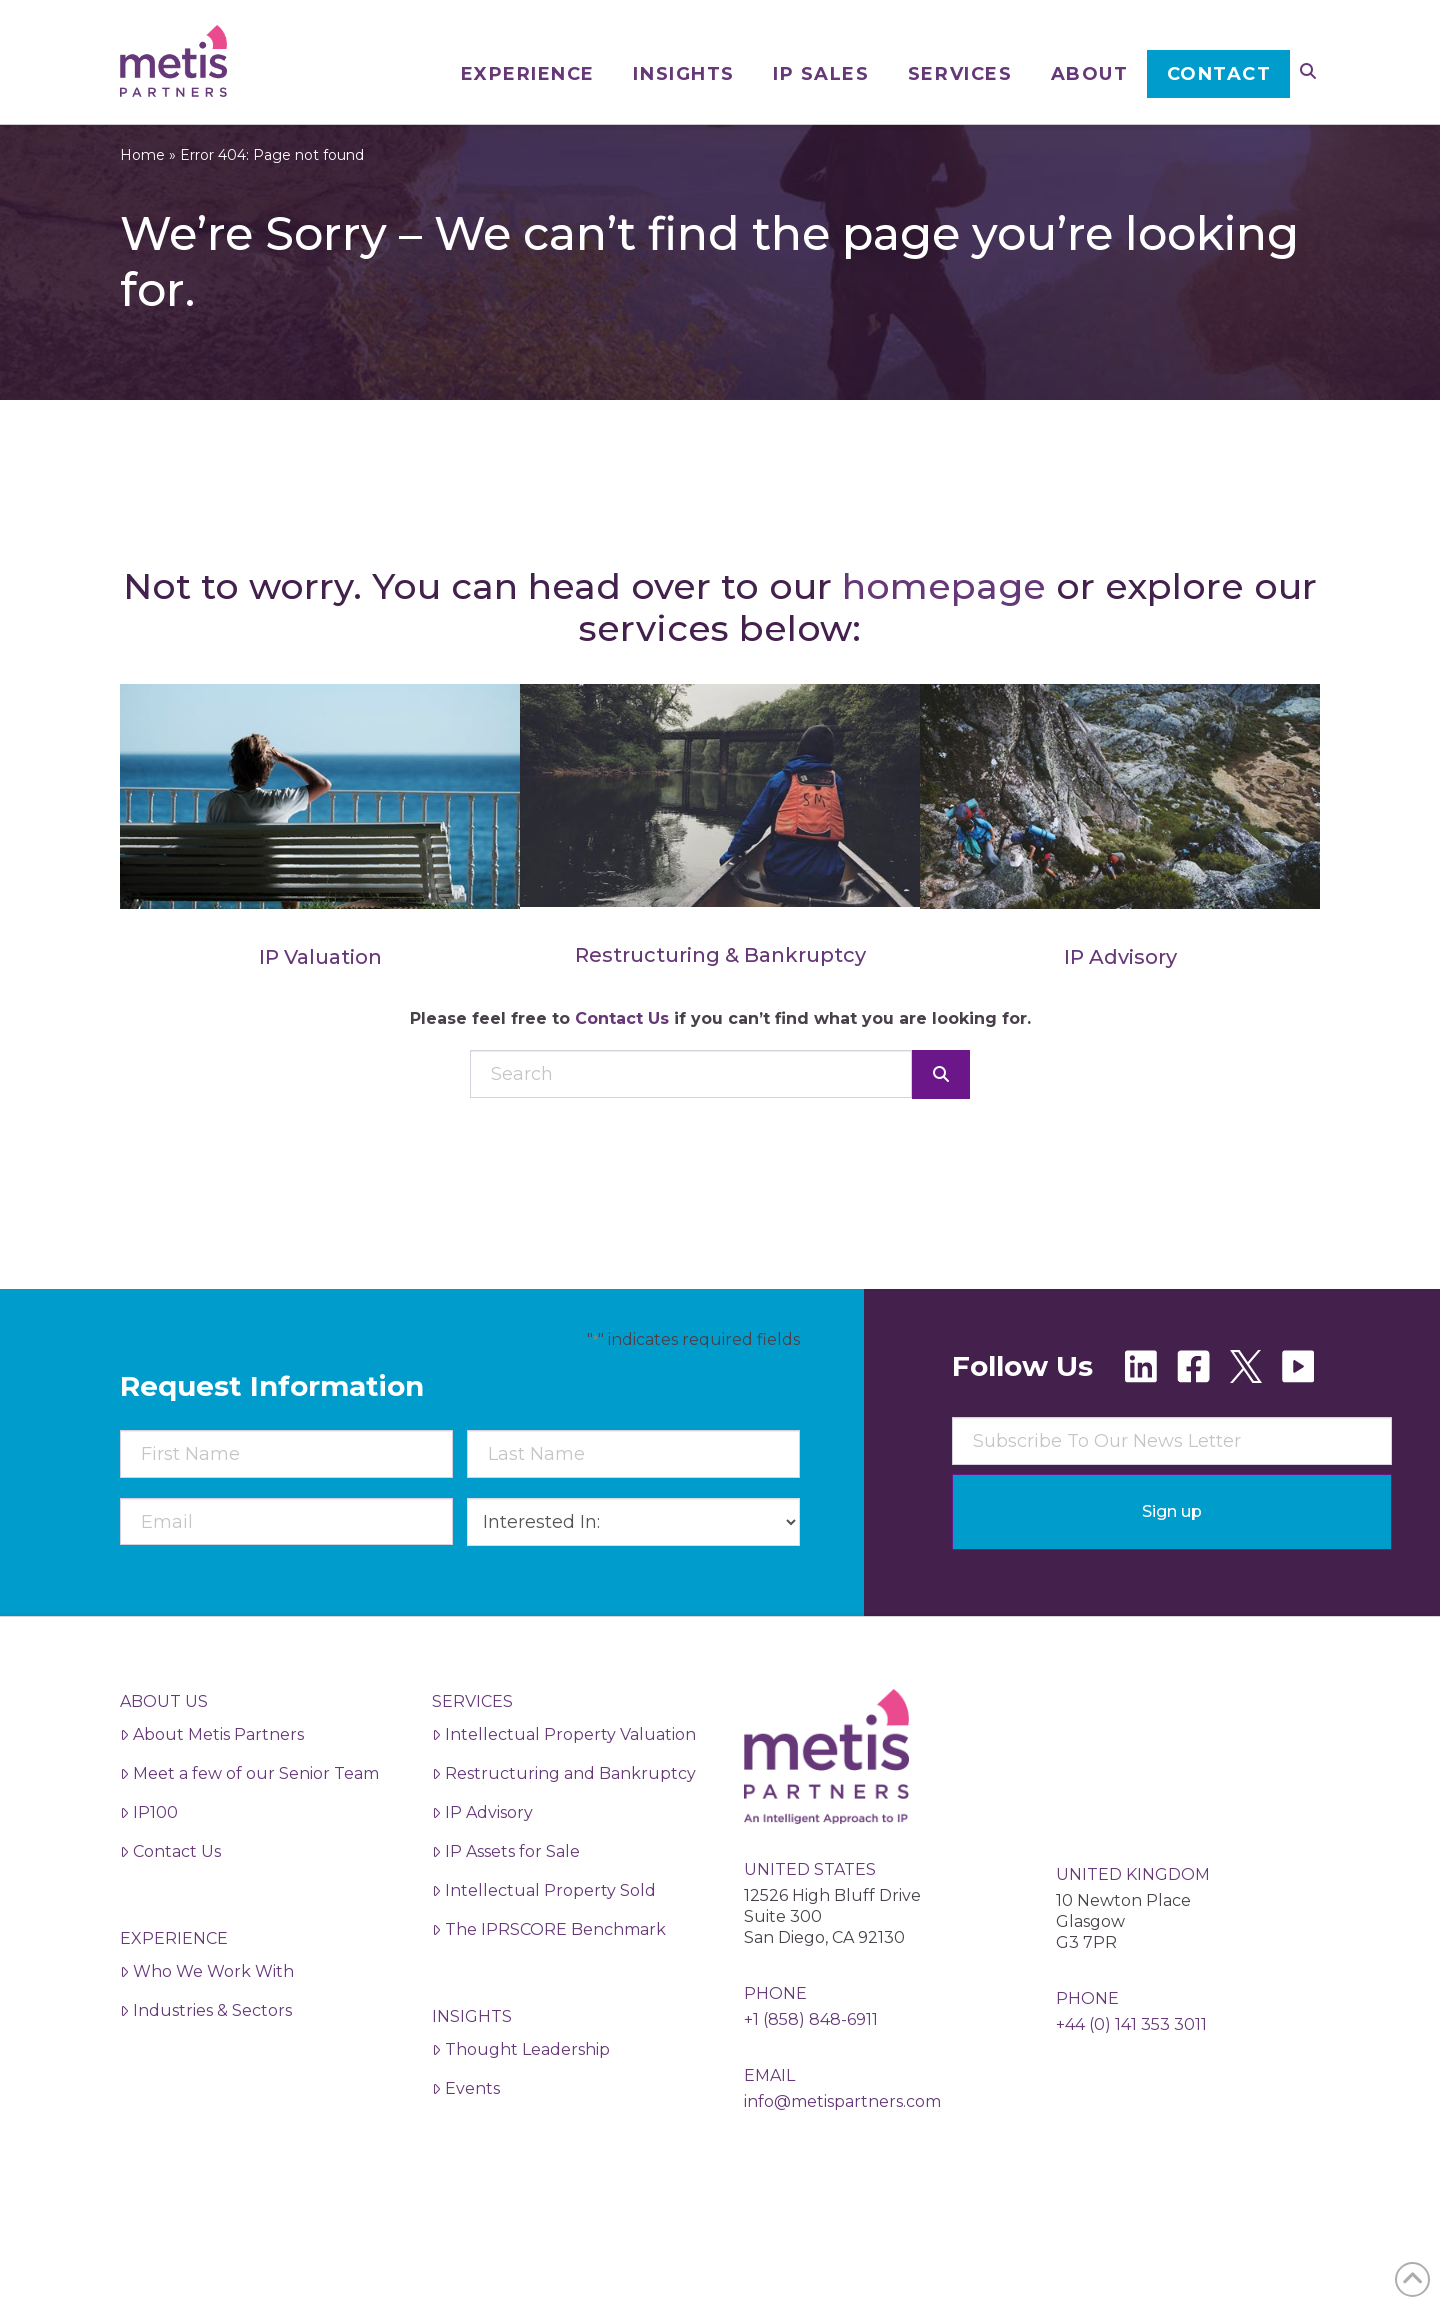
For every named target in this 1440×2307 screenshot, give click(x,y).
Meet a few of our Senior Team (249, 1809)
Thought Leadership (521, 2085)
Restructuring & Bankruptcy (720, 991)
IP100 (149, 1848)
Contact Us (622, 1054)
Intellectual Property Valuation (564, 1770)
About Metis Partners (212, 1770)
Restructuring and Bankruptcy (564, 1809)
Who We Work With (207, 2007)
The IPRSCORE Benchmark (549, 1965)
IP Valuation (320, 993)
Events (466, 2124)
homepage (944, 622)
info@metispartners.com (842, 2137)
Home (142, 191)
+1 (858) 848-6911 (811, 2055)
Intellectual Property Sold (544, 1926)
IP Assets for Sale (506, 1887)
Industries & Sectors (206, 2046)
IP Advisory (1120, 993)
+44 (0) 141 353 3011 (1131, 2060)
